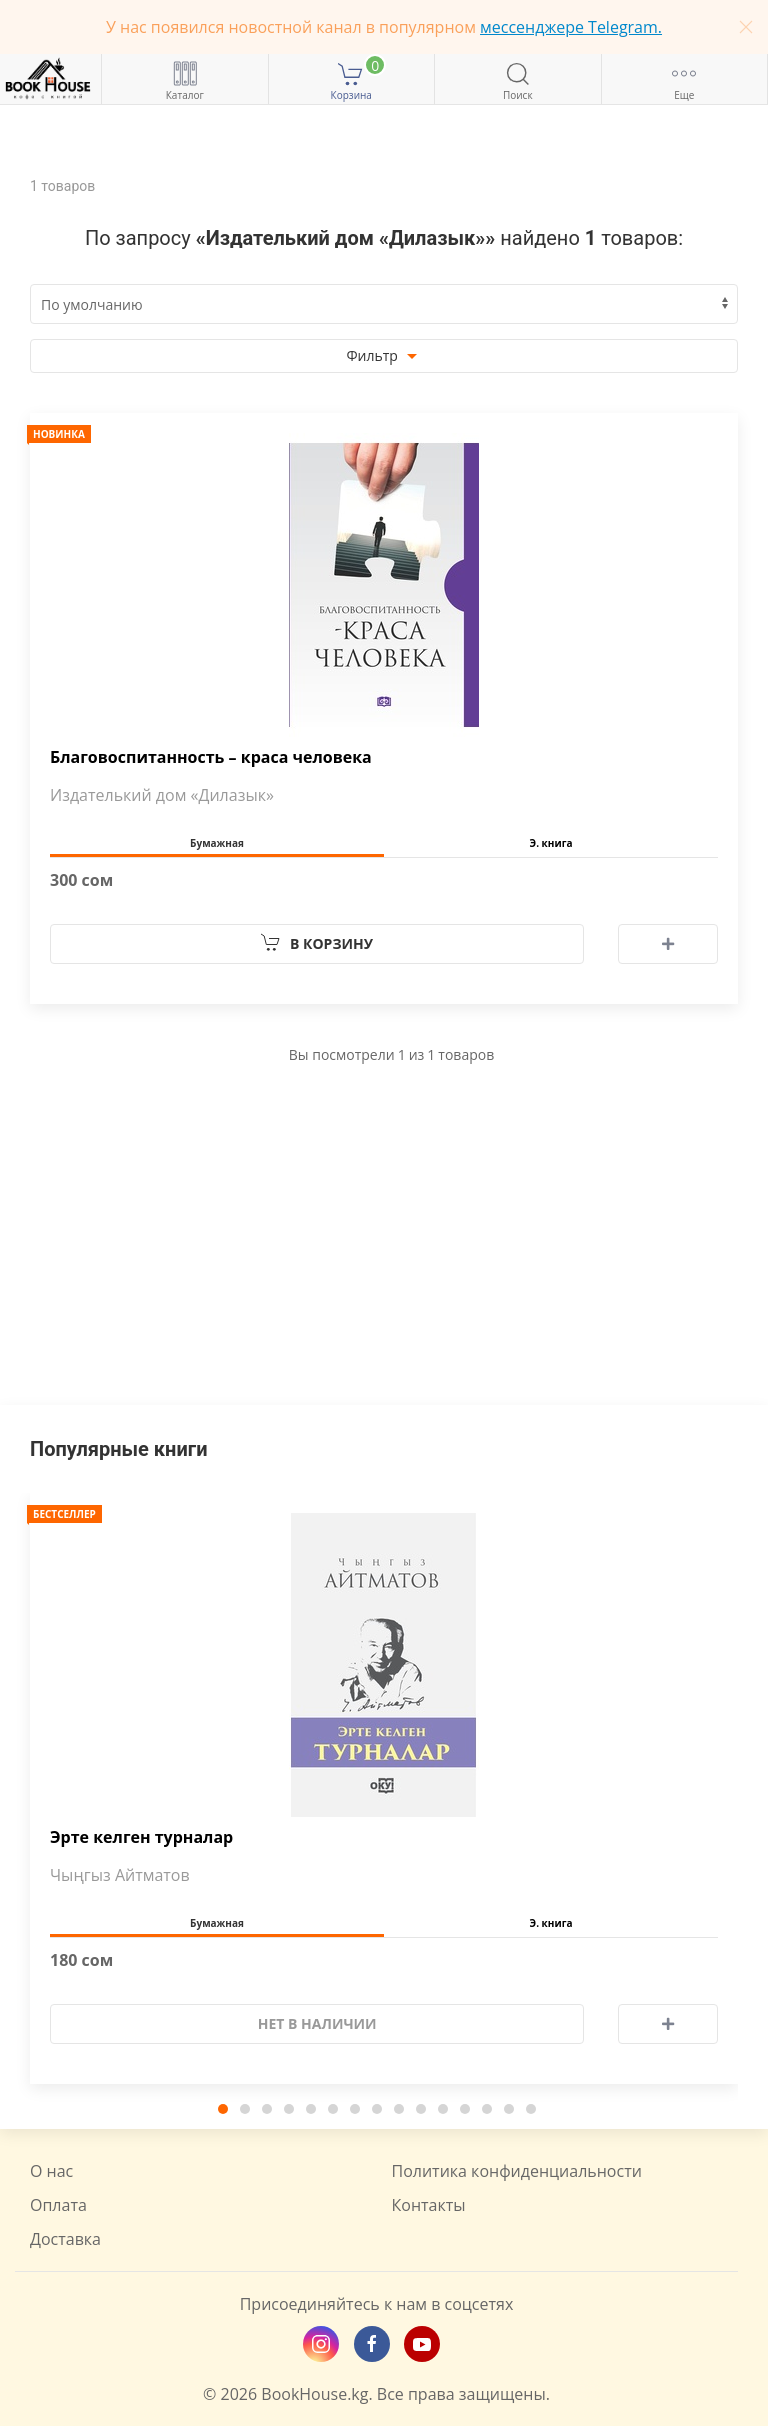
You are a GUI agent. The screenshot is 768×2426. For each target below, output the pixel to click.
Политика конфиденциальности (517, 2171)
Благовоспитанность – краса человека (211, 757)
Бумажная (217, 843)
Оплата (58, 2205)
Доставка (65, 2239)
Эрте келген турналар (141, 1837)
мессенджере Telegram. (571, 27)
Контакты (429, 2205)
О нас (51, 2171)
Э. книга (551, 843)
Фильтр (383, 356)
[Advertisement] (384, 1265)
